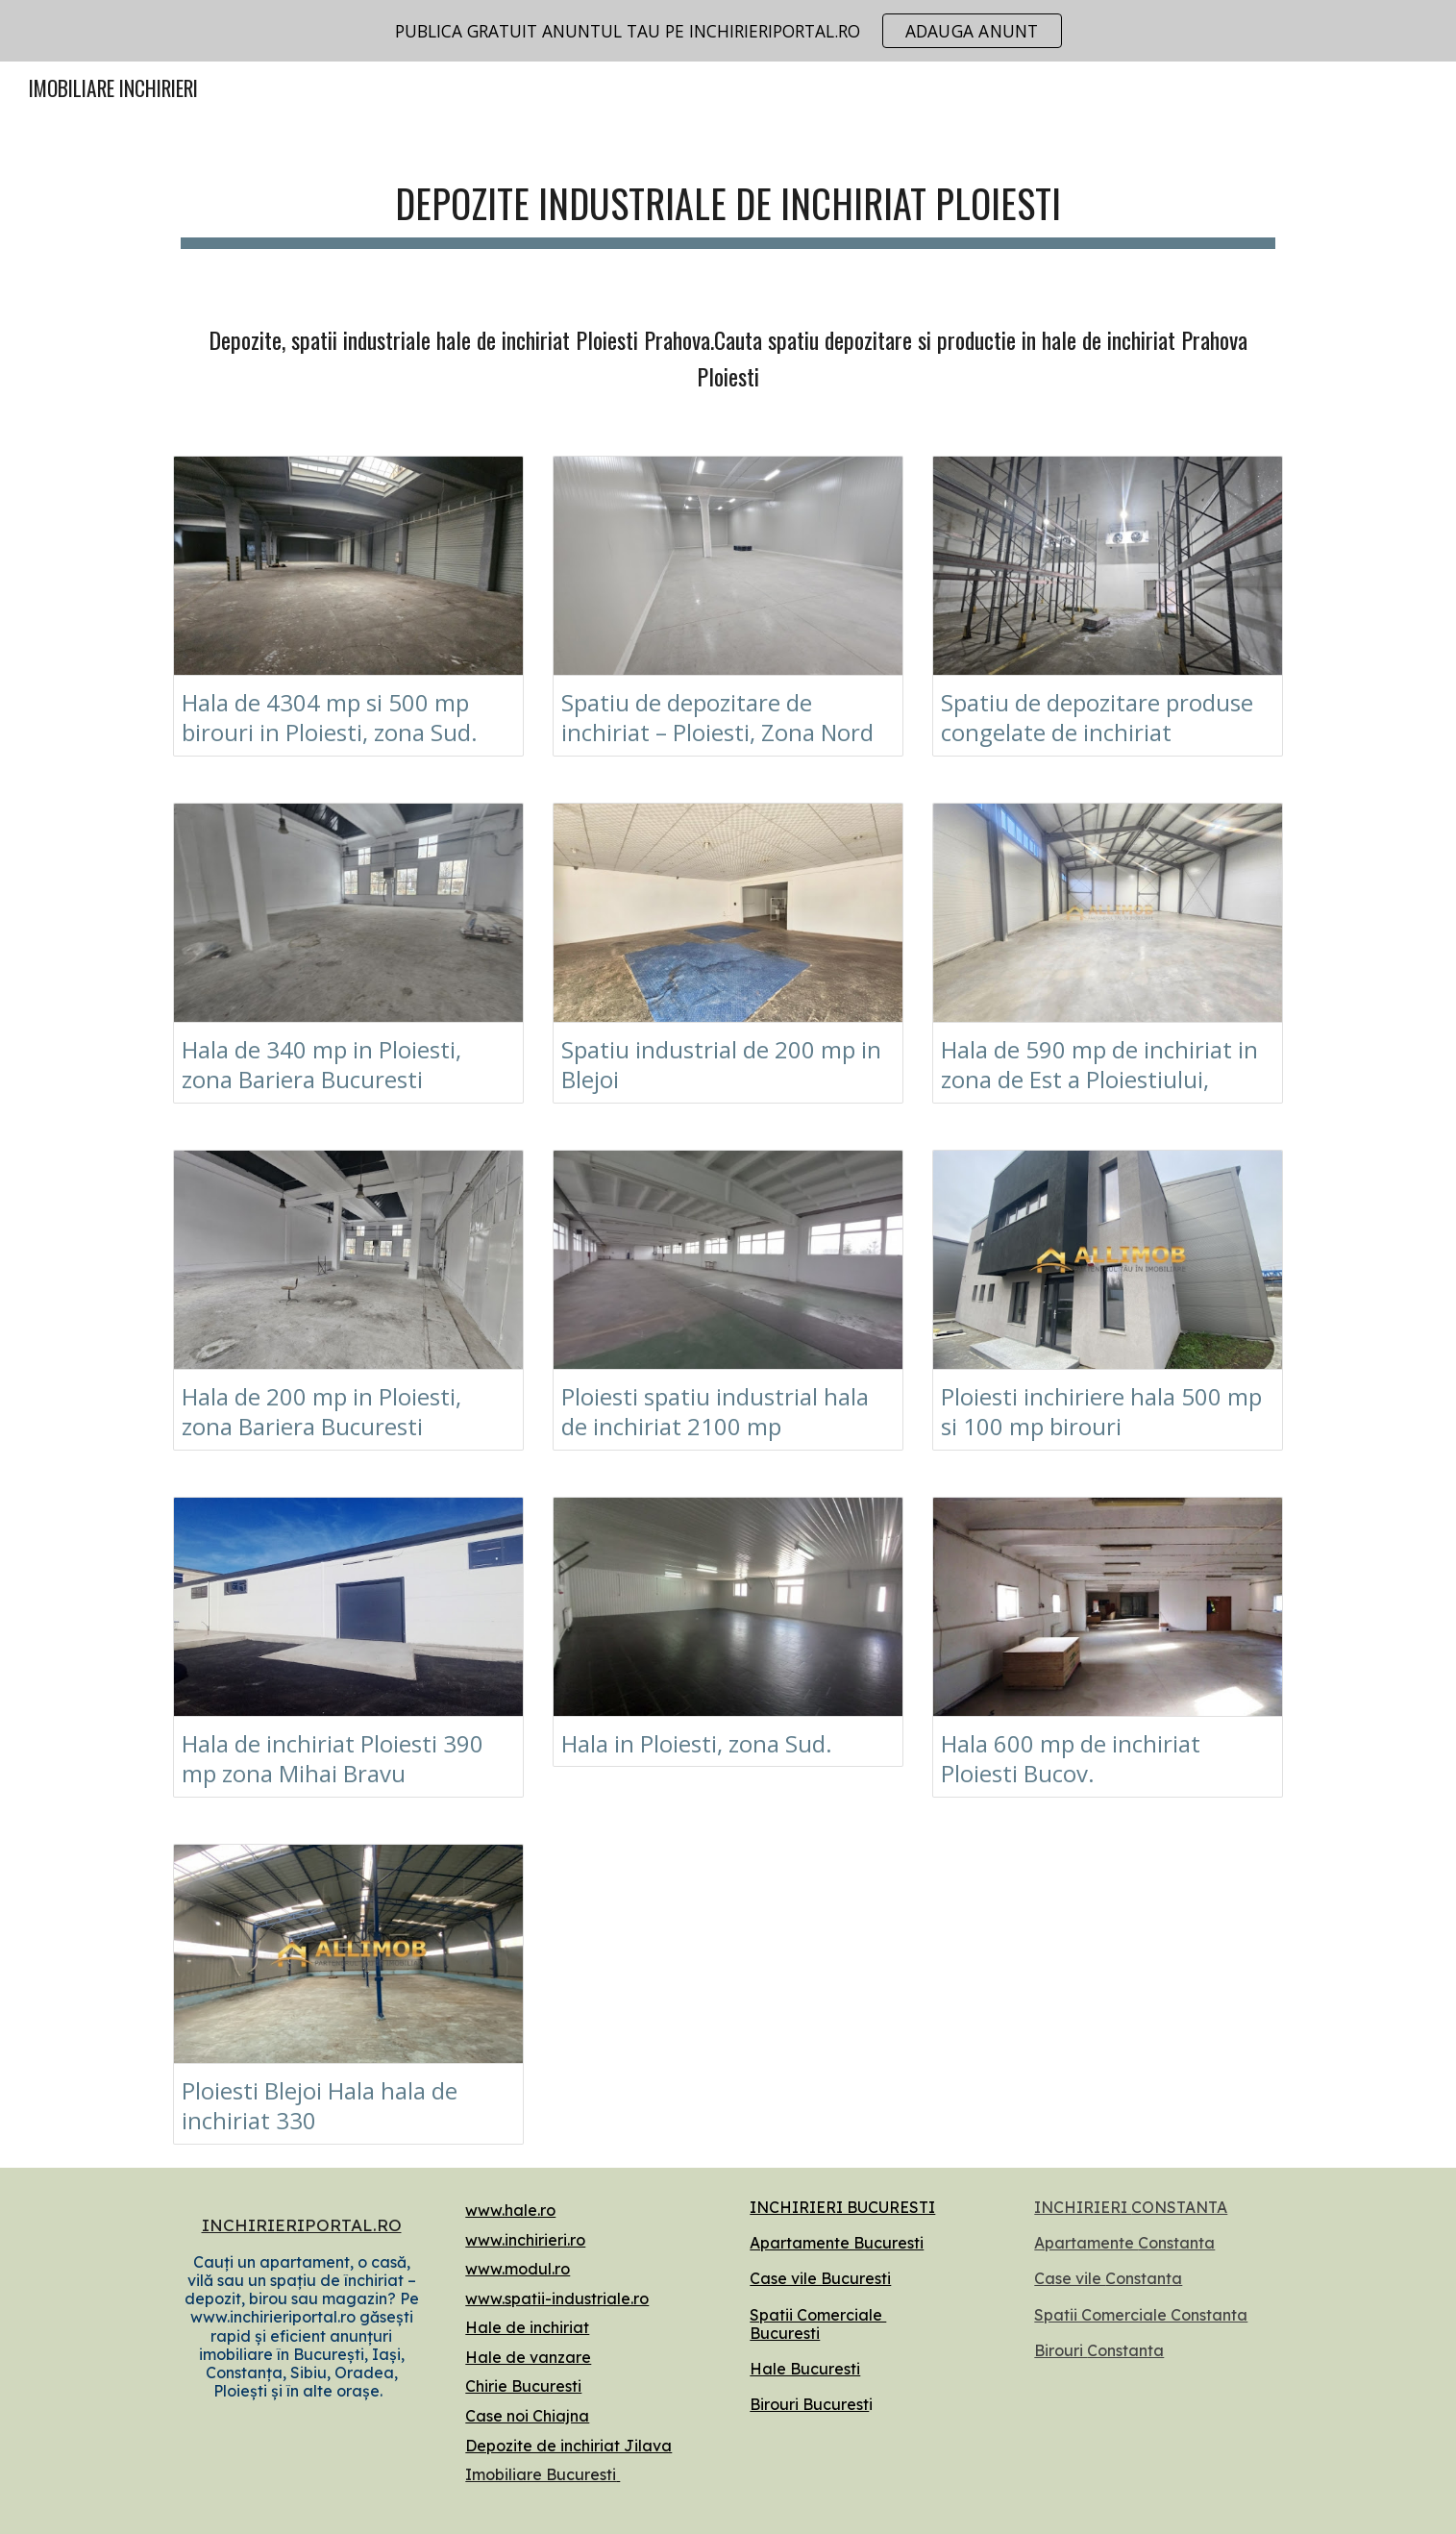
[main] (727, 202)
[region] (728, 31)
